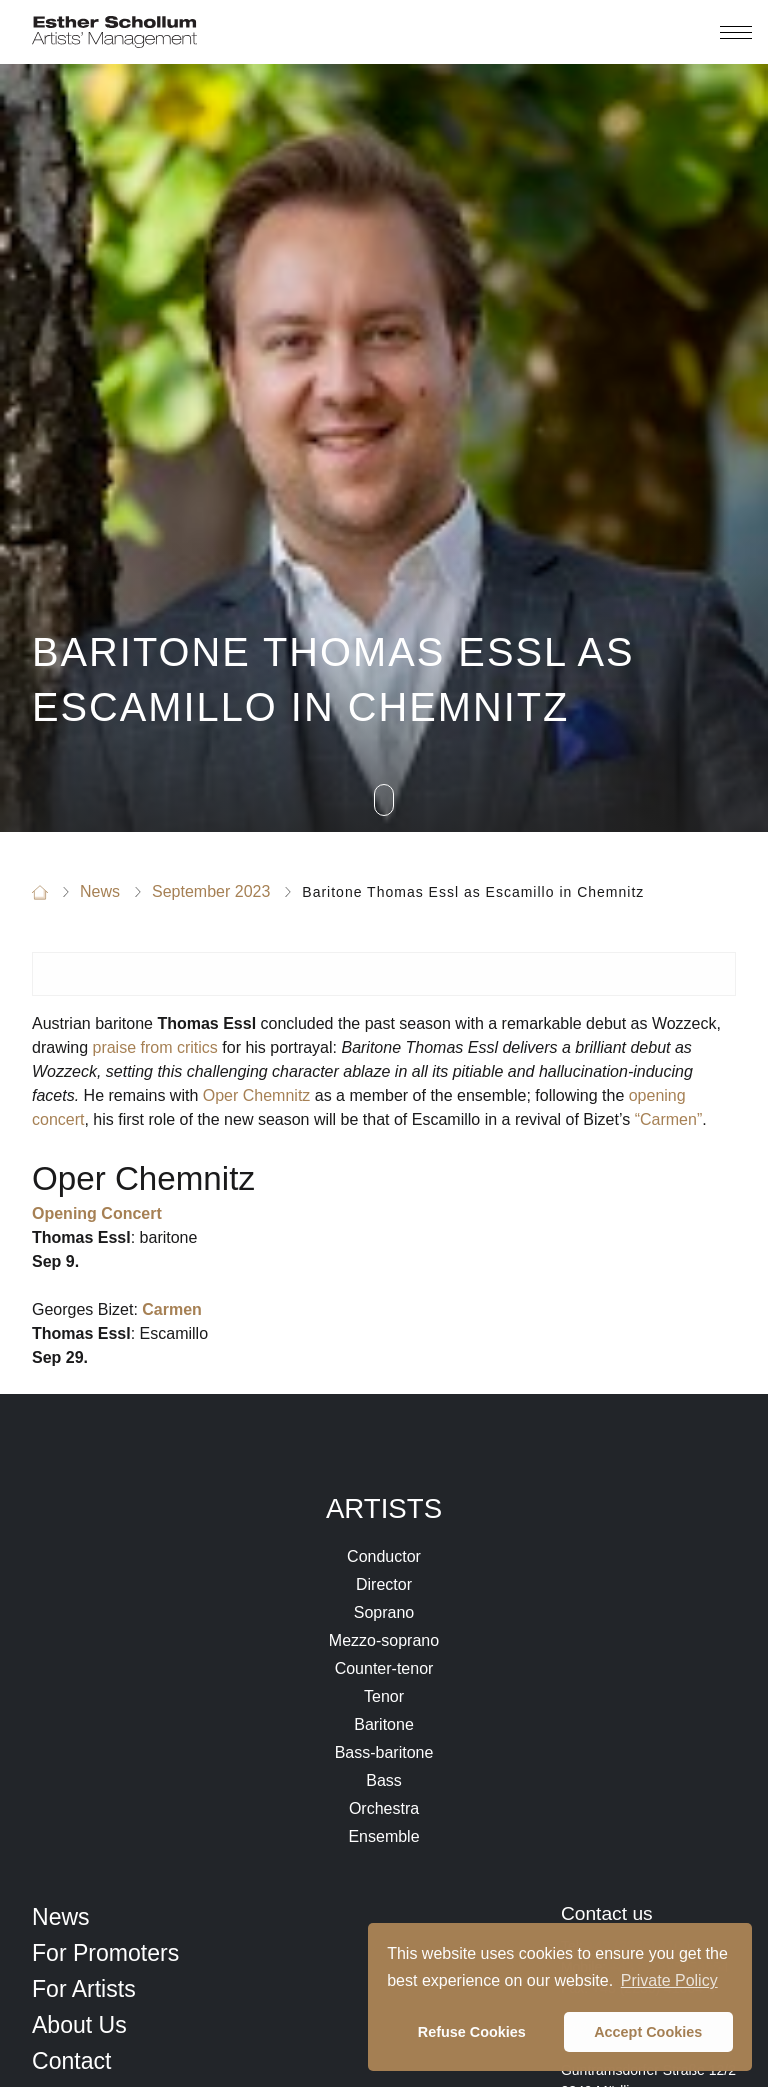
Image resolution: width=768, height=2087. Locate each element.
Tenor (384, 1696)
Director (384, 1584)
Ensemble (383, 1836)
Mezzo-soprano (384, 1640)
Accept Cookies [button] (648, 2032)
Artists (384, 1508)
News (61, 1917)
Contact (71, 2061)
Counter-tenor (384, 1668)
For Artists (84, 1989)
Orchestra (384, 1808)
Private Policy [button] (669, 1980)
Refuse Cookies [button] (472, 2032)
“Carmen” (669, 1119)
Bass (384, 1780)
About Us (79, 2025)
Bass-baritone (384, 1752)
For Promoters (105, 1953)
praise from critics (154, 1047)
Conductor (384, 1556)
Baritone (384, 1724)
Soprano (384, 1612)
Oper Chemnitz (257, 1095)
